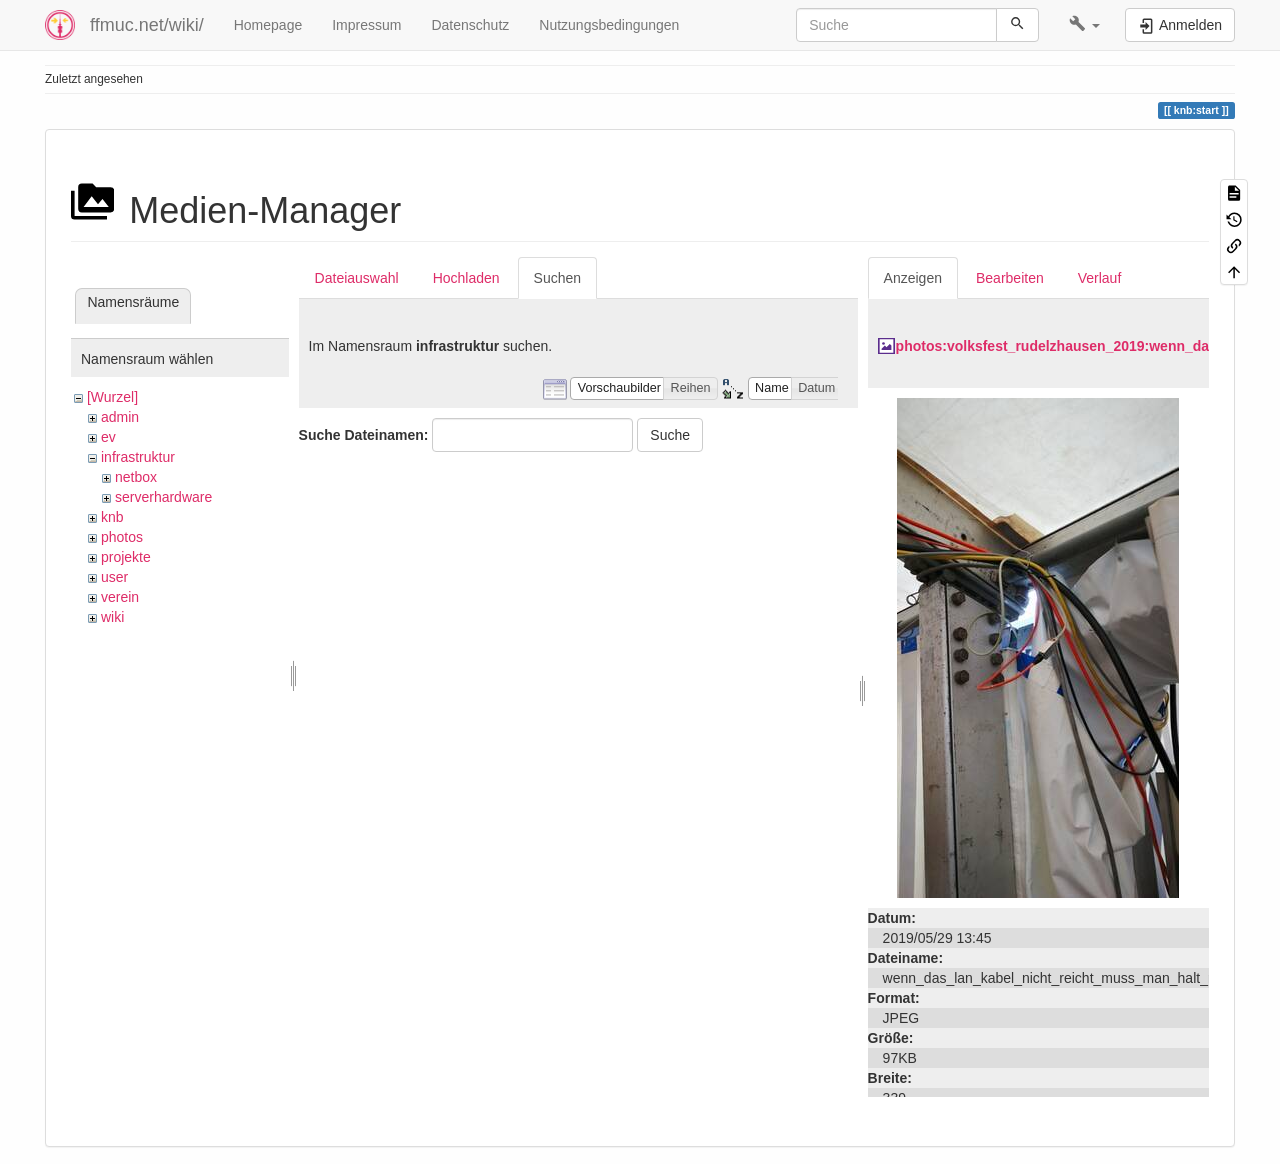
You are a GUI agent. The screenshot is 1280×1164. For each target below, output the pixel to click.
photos (122, 537)
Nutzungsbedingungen (609, 25)
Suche (670, 435)
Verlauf (1100, 278)
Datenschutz (470, 25)
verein (120, 597)
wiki (112, 617)
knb (112, 517)
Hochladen (466, 278)
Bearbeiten (1010, 278)
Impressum (366, 25)
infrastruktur (138, 457)
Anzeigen (913, 278)
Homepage (268, 25)
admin (120, 417)
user (114, 577)
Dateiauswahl (357, 278)
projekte (126, 557)
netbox (136, 477)
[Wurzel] (112, 397)
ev (108, 437)
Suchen (557, 278)
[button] (1084, 25)
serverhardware (163, 497)
